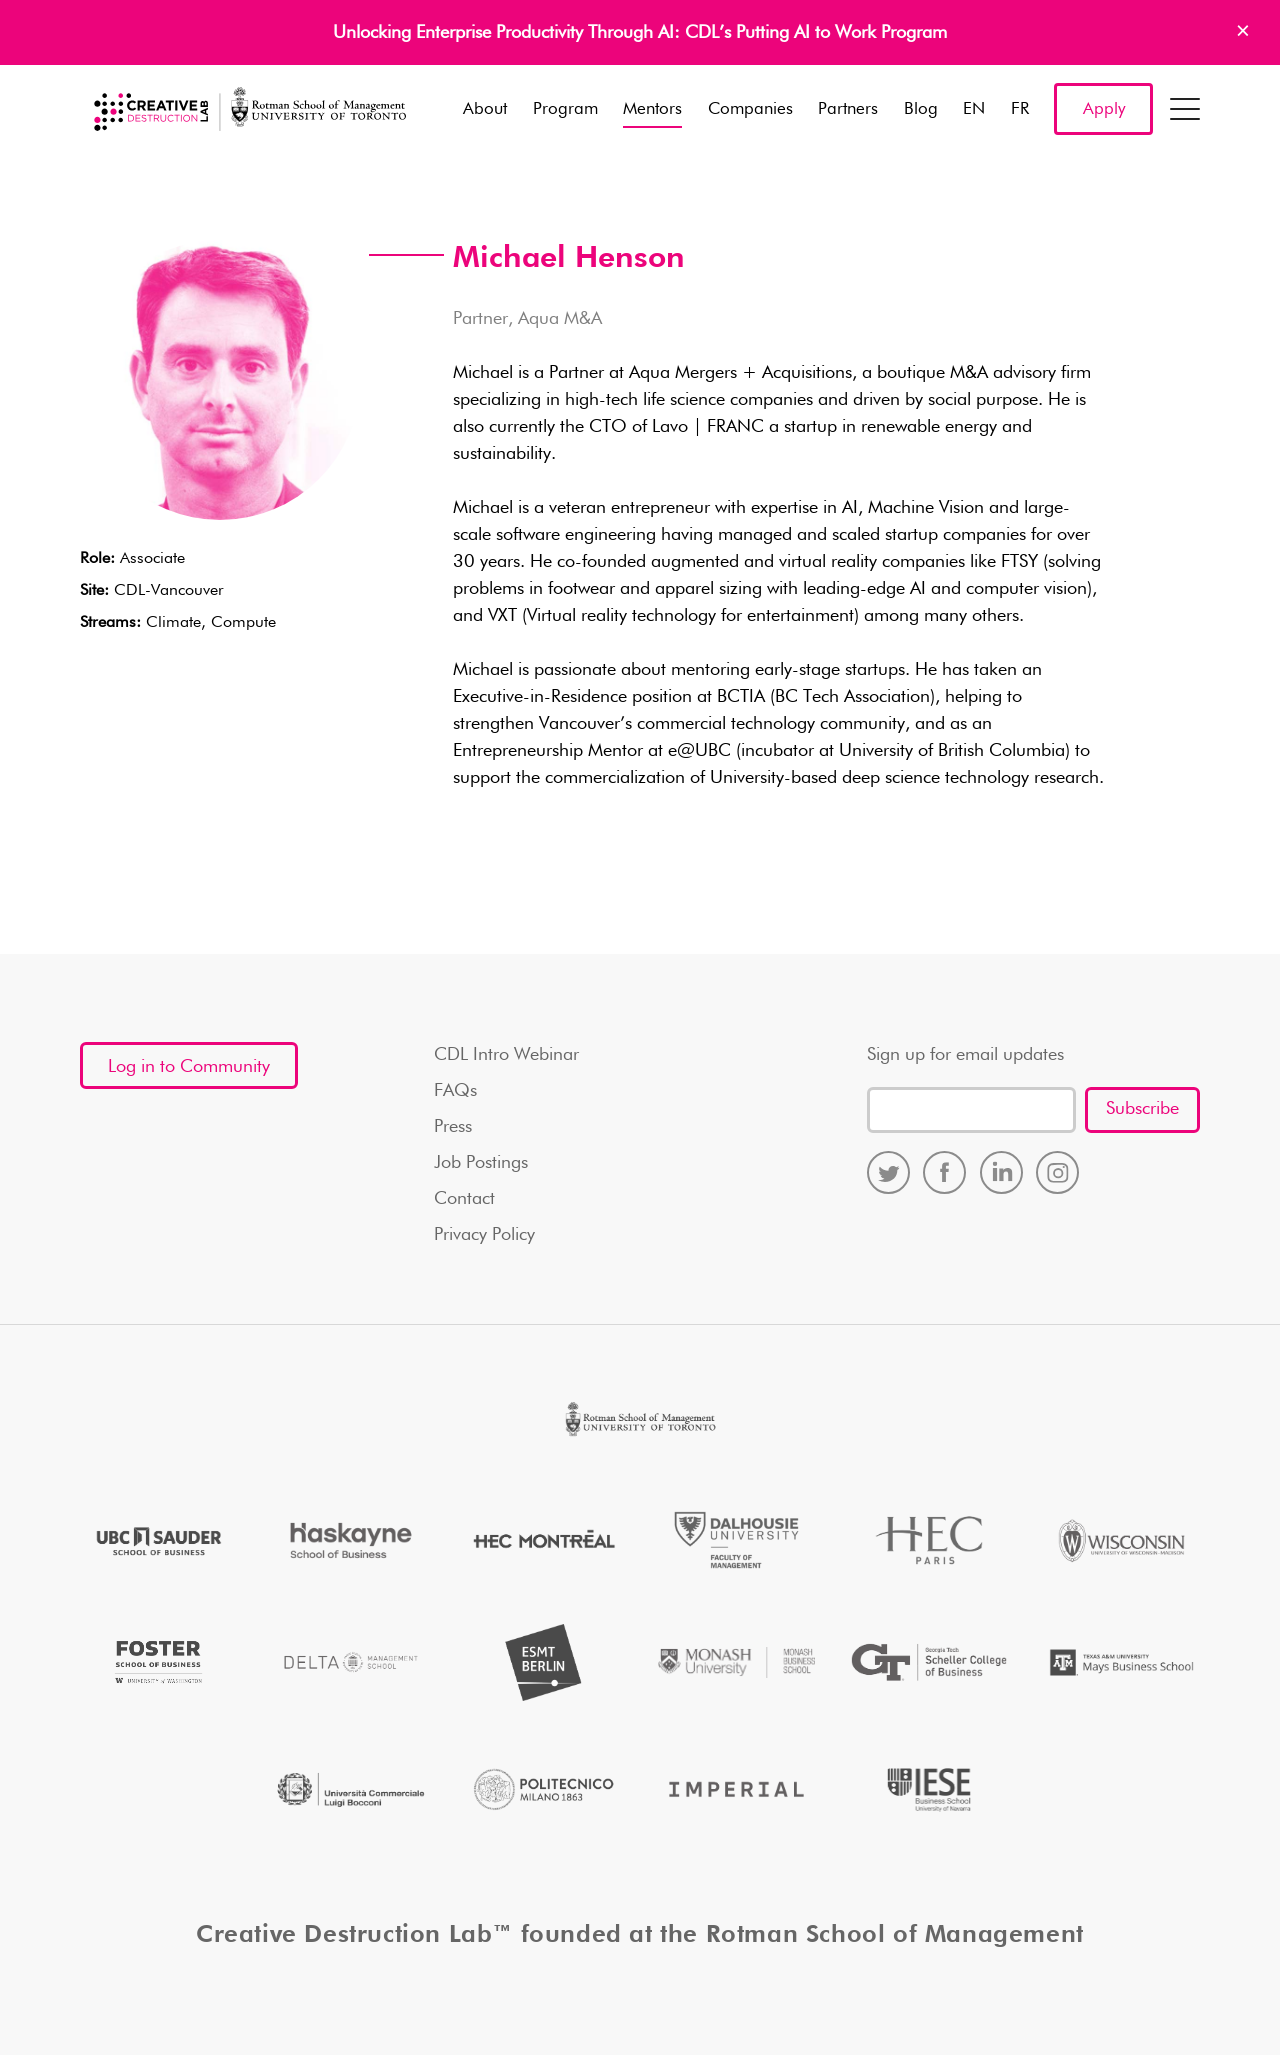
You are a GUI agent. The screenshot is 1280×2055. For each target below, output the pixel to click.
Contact (464, 1199)
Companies (750, 109)
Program (565, 109)
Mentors (652, 109)
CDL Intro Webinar (506, 1055)
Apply (1104, 109)
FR (1020, 109)
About (485, 109)
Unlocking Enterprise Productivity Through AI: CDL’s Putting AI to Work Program (640, 33)
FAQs (455, 1091)
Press (453, 1127)
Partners (848, 109)
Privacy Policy (484, 1235)
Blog (921, 109)
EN (974, 109)
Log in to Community (189, 1067)
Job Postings (481, 1163)
